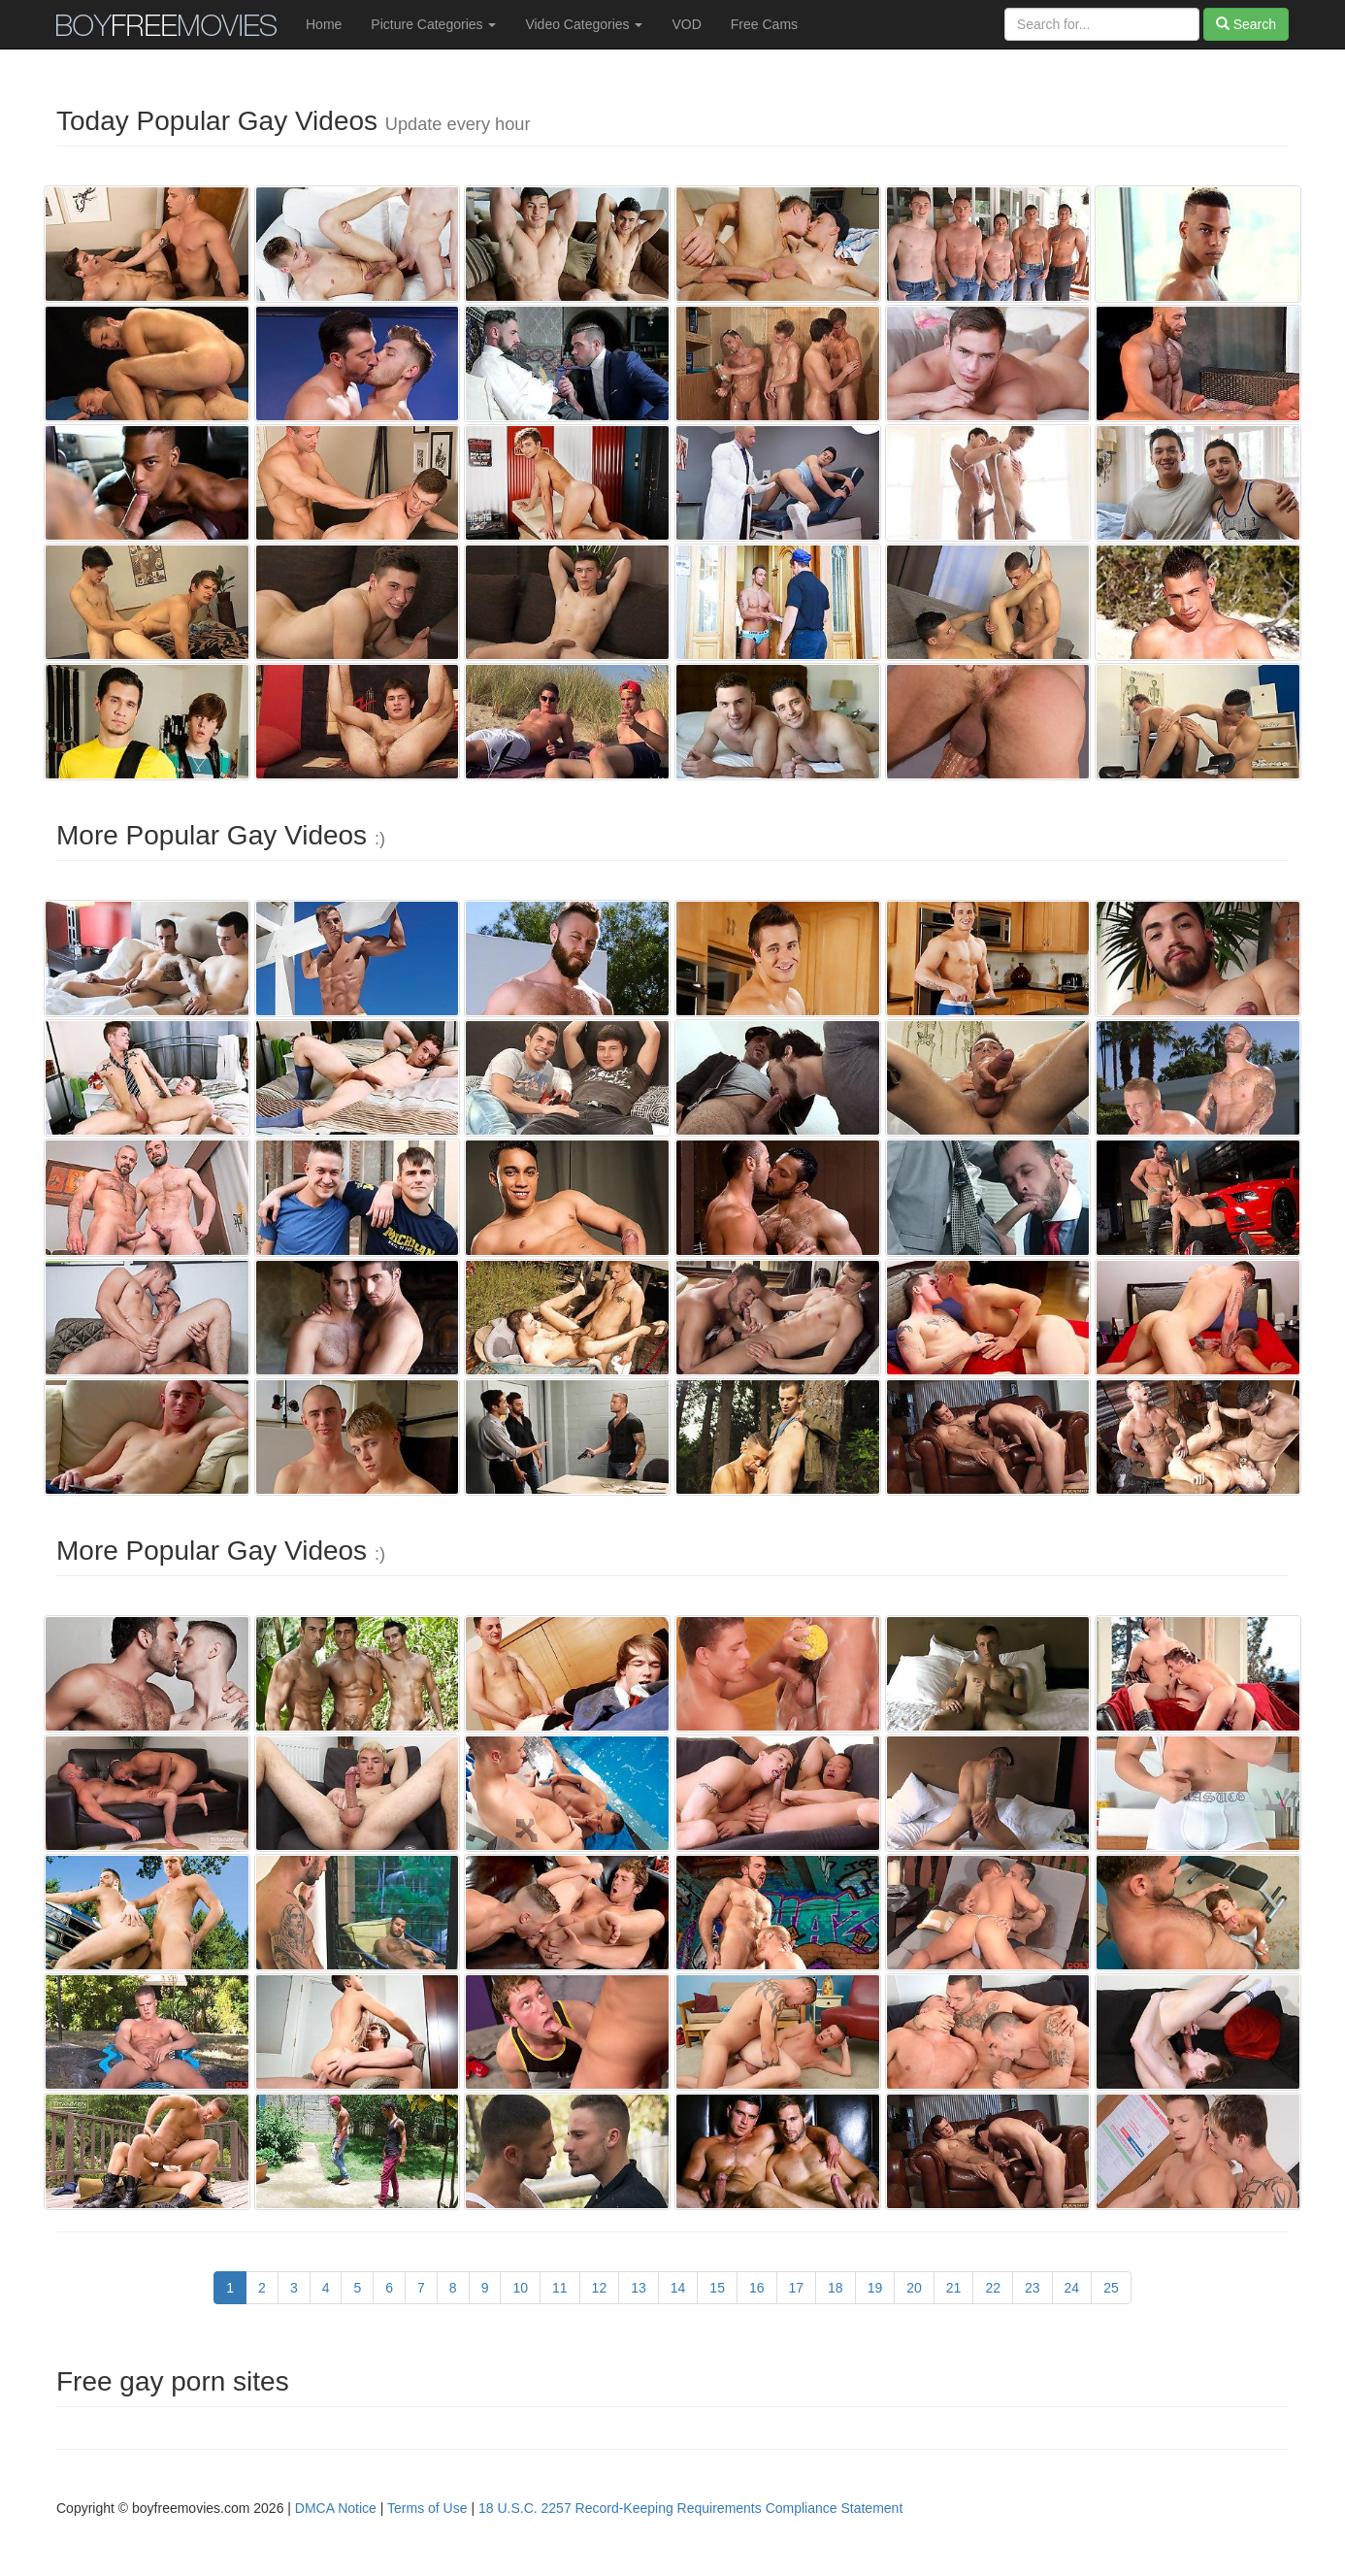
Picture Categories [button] (433, 24)
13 (638, 2287)
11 (560, 2287)
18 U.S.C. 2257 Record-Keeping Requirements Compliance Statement (690, 2508)
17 (796, 2287)
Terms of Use (427, 2508)
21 (954, 2287)
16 (757, 2287)
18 (835, 2287)
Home (324, 24)
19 (875, 2287)
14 (678, 2287)
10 (520, 2287)
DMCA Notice (336, 2508)
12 (599, 2287)
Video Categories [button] (583, 24)
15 (717, 2287)
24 (1072, 2287)
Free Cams (764, 24)
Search (1246, 24)
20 (914, 2287)
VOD (686, 24)
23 (1032, 2287)
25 (1111, 2287)
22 (993, 2287)
